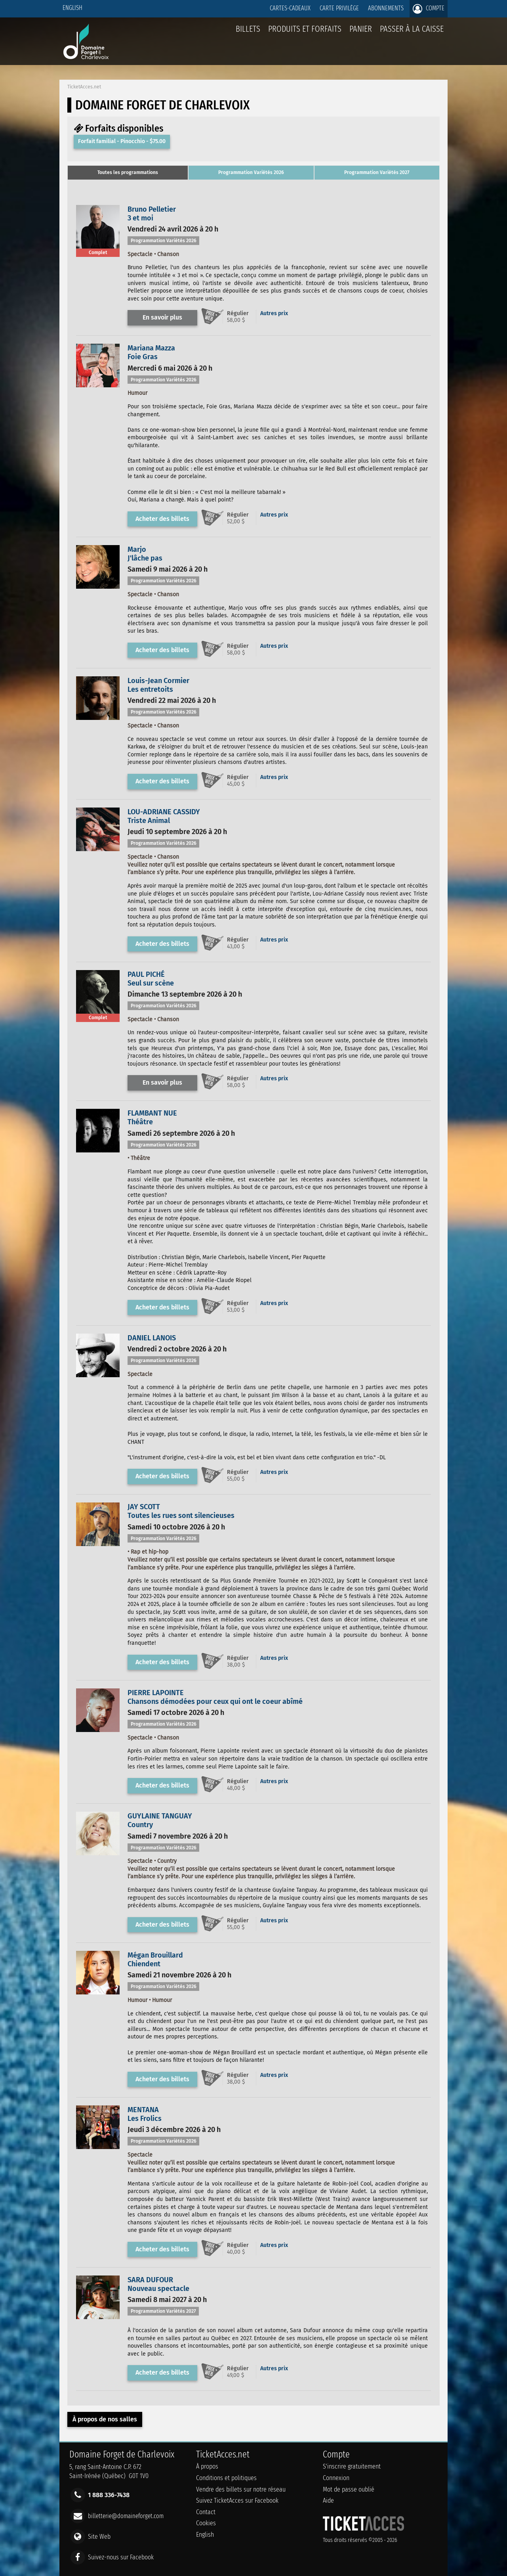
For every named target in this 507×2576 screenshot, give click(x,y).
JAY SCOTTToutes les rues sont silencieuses (181, 1511)
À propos (207, 2466)
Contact (205, 2512)
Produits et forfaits (304, 28)
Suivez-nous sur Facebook (121, 2557)
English (72, 7)
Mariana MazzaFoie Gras (151, 352)
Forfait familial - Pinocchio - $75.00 (122, 141)
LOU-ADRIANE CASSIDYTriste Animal (164, 816)
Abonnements (386, 8)
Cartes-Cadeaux (290, 8)
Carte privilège (339, 8)
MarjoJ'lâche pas (145, 554)
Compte (428, 8)
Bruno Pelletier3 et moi (152, 213)
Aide (328, 2500)
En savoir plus (162, 317)
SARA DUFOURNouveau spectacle (158, 2284)
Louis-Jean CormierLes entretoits (158, 685)
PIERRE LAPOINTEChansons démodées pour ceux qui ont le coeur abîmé (215, 1697)
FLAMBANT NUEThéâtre (152, 1117)
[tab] (127, 172)
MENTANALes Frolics (145, 2114)
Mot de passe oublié (348, 2489)
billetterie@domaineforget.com (126, 2515)
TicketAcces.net (84, 87)
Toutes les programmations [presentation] (127, 172)
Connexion (336, 2478)
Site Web (99, 2536)
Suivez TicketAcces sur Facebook (237, 2500)
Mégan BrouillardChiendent (155, 1959)
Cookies (206, 2523)
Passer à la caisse (412, 28)
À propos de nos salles (104, 2419)
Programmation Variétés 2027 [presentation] (377, 172)
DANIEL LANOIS (152, 1338)
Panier (360, 33)
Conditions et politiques (226, 2478)
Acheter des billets (162, 518)
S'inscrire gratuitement (352, 2466)
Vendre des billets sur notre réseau (241, 2489)
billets (248, 28)
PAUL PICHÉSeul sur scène (151, 979)
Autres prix (274, 313)
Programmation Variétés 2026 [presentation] (251, 172)
